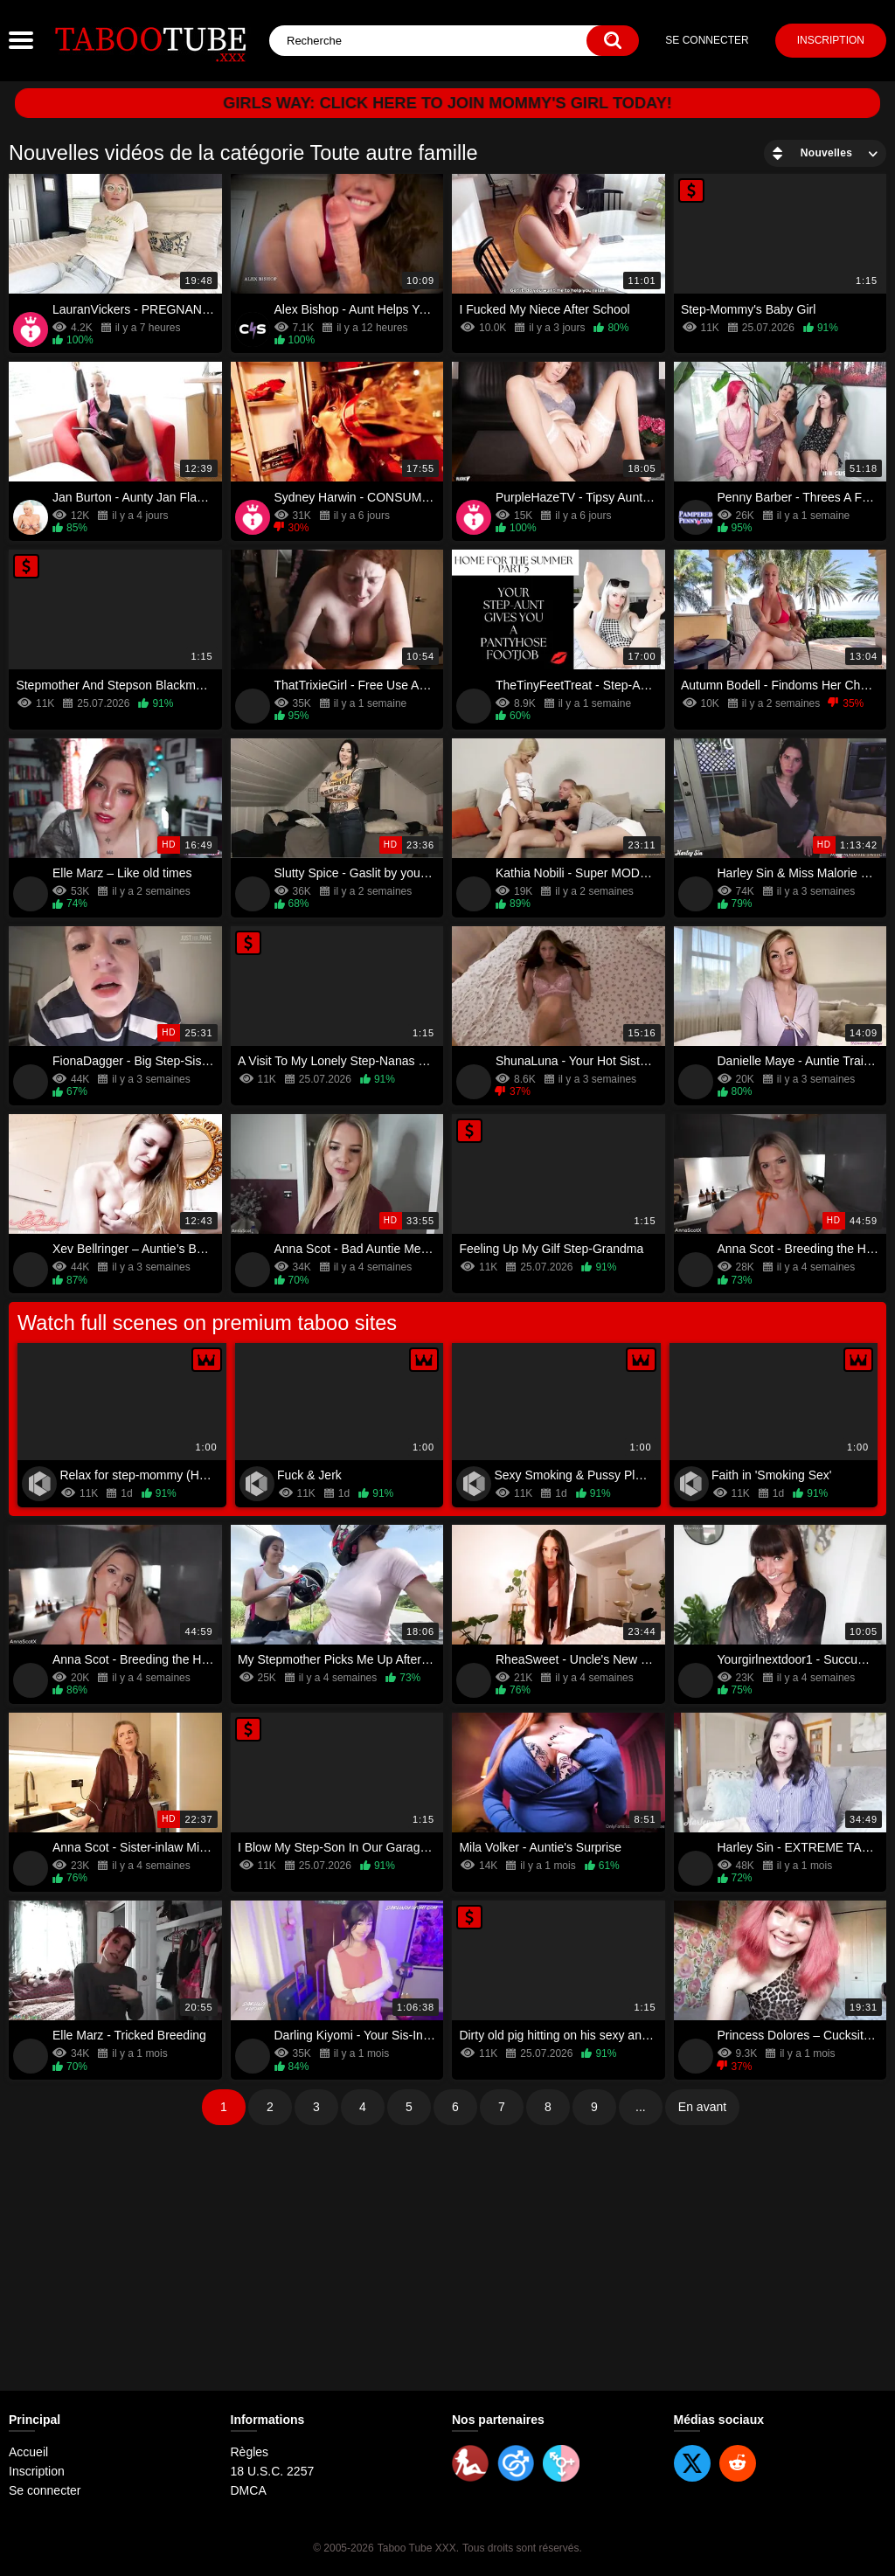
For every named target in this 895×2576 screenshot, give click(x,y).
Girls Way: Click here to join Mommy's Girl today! (448, 102)
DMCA (249, 2490)
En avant (702, 2107)
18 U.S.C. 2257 (273, 2471)
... (640, 2107)
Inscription (830, 40)
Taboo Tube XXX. (418, 2548)
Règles (250, 2452)
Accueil (28, 2452)
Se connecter (706, 40)
